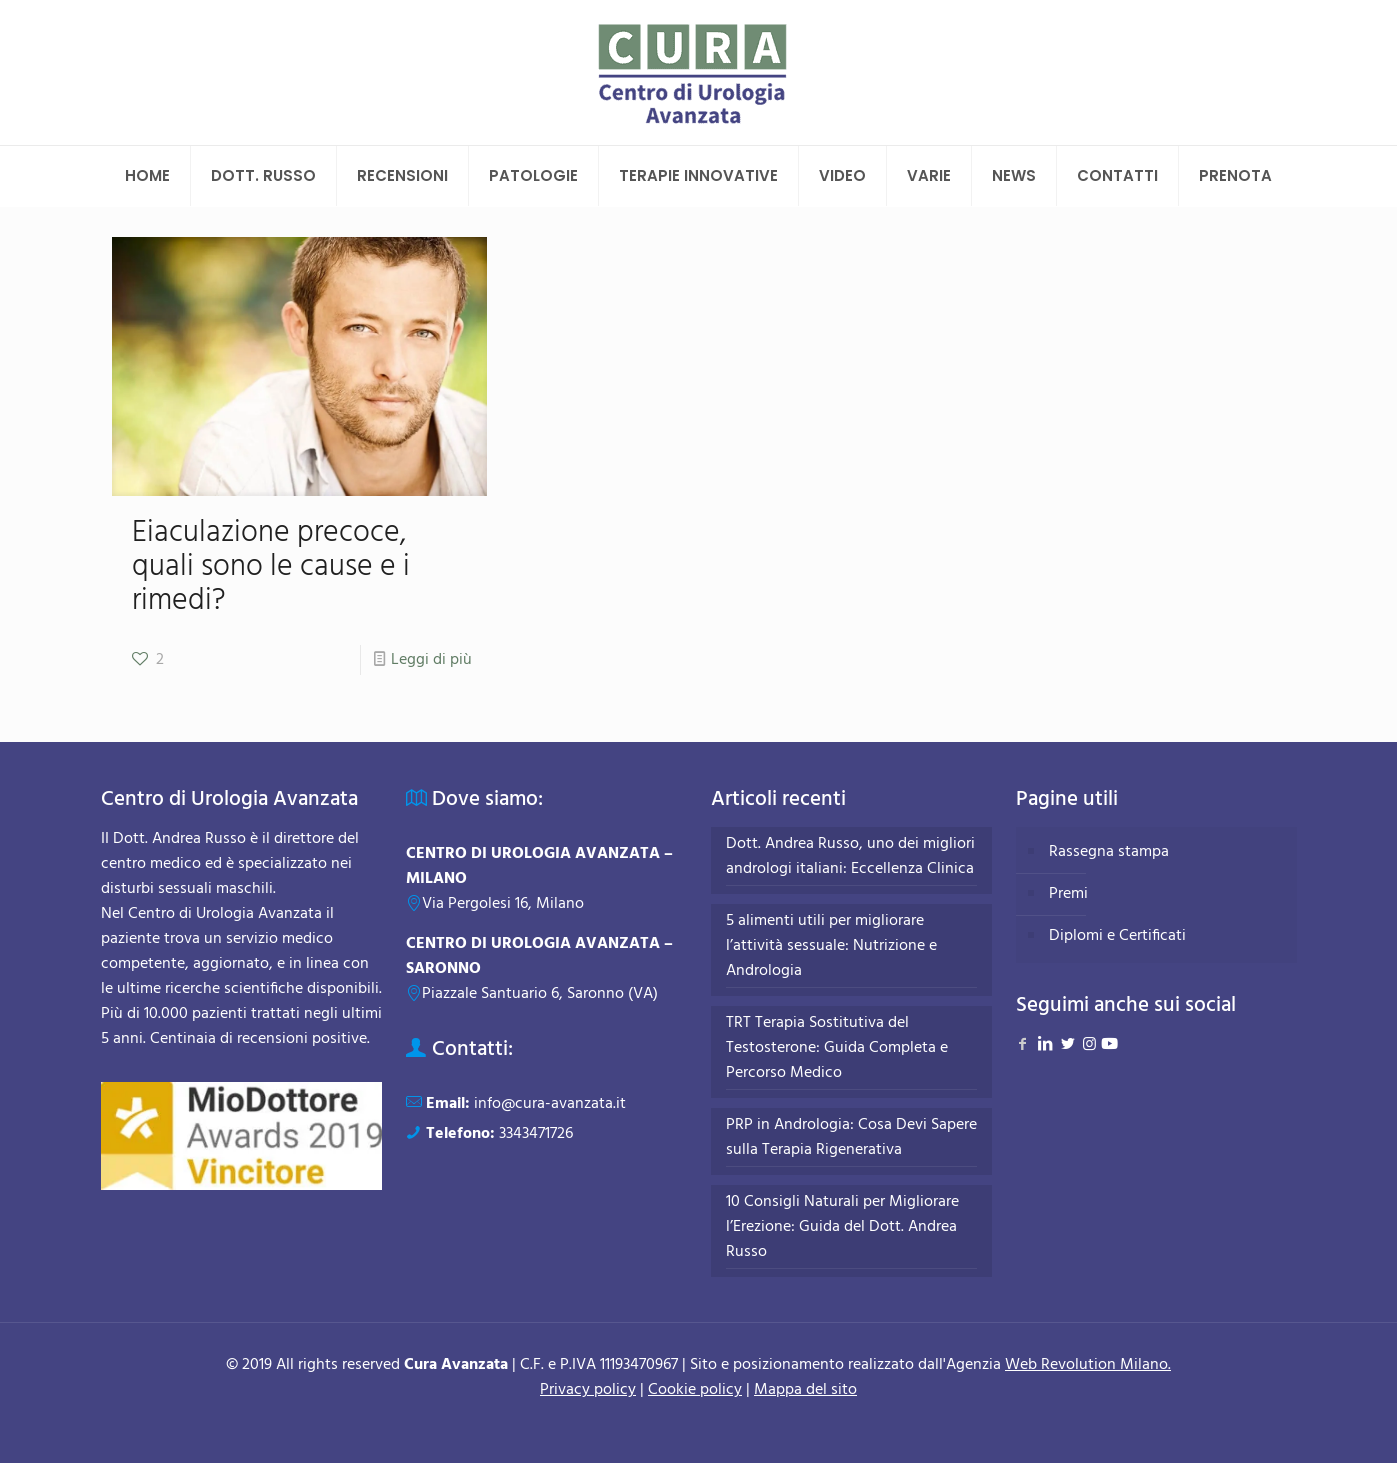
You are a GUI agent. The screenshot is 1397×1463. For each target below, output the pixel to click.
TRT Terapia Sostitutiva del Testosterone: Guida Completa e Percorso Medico (837, 1048)
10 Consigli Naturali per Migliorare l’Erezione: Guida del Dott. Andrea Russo (842, 1227)
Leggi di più (431, 660)
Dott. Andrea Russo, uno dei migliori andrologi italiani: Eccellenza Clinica (850, 857)
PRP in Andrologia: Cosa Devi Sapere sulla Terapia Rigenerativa (851, 1138)
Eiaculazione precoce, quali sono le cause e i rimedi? (271, 567)
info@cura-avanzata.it (550, 1104)
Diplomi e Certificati (1117, 936)
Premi (1068, 894)
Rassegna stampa (1109, 852)
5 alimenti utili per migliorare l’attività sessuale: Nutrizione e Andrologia (831, 946)
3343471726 (536, 1134)
